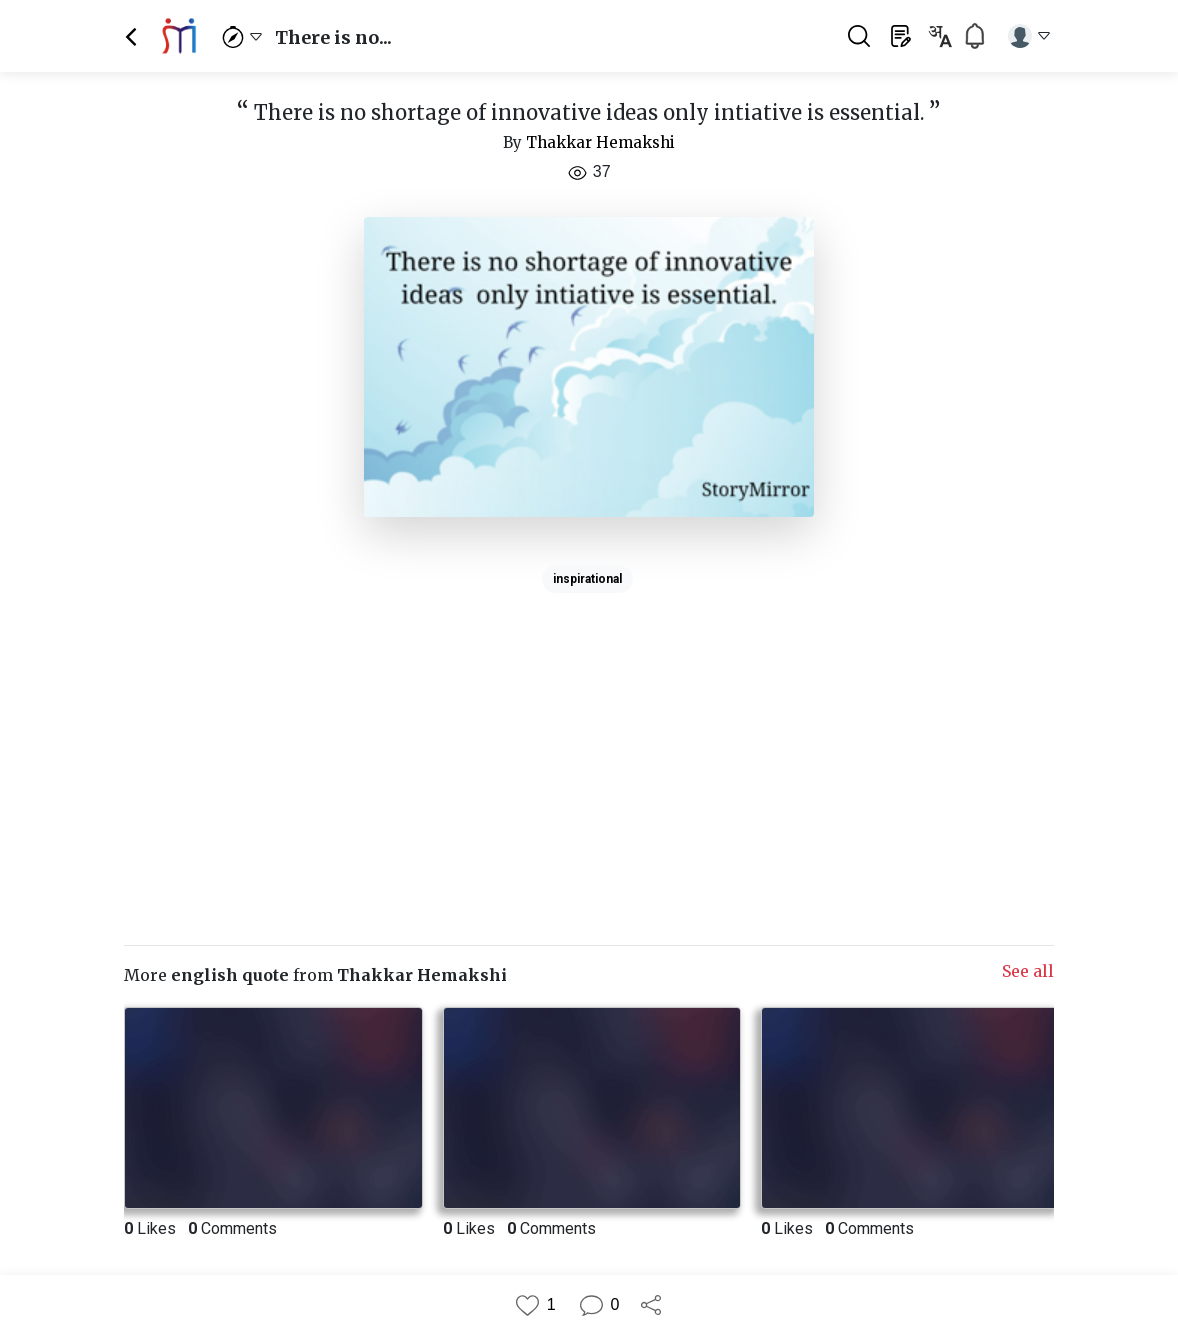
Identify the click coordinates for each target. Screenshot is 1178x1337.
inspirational (587, 579)
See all (1028, 971)
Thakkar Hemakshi (600, 142)
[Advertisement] (589, 741)
